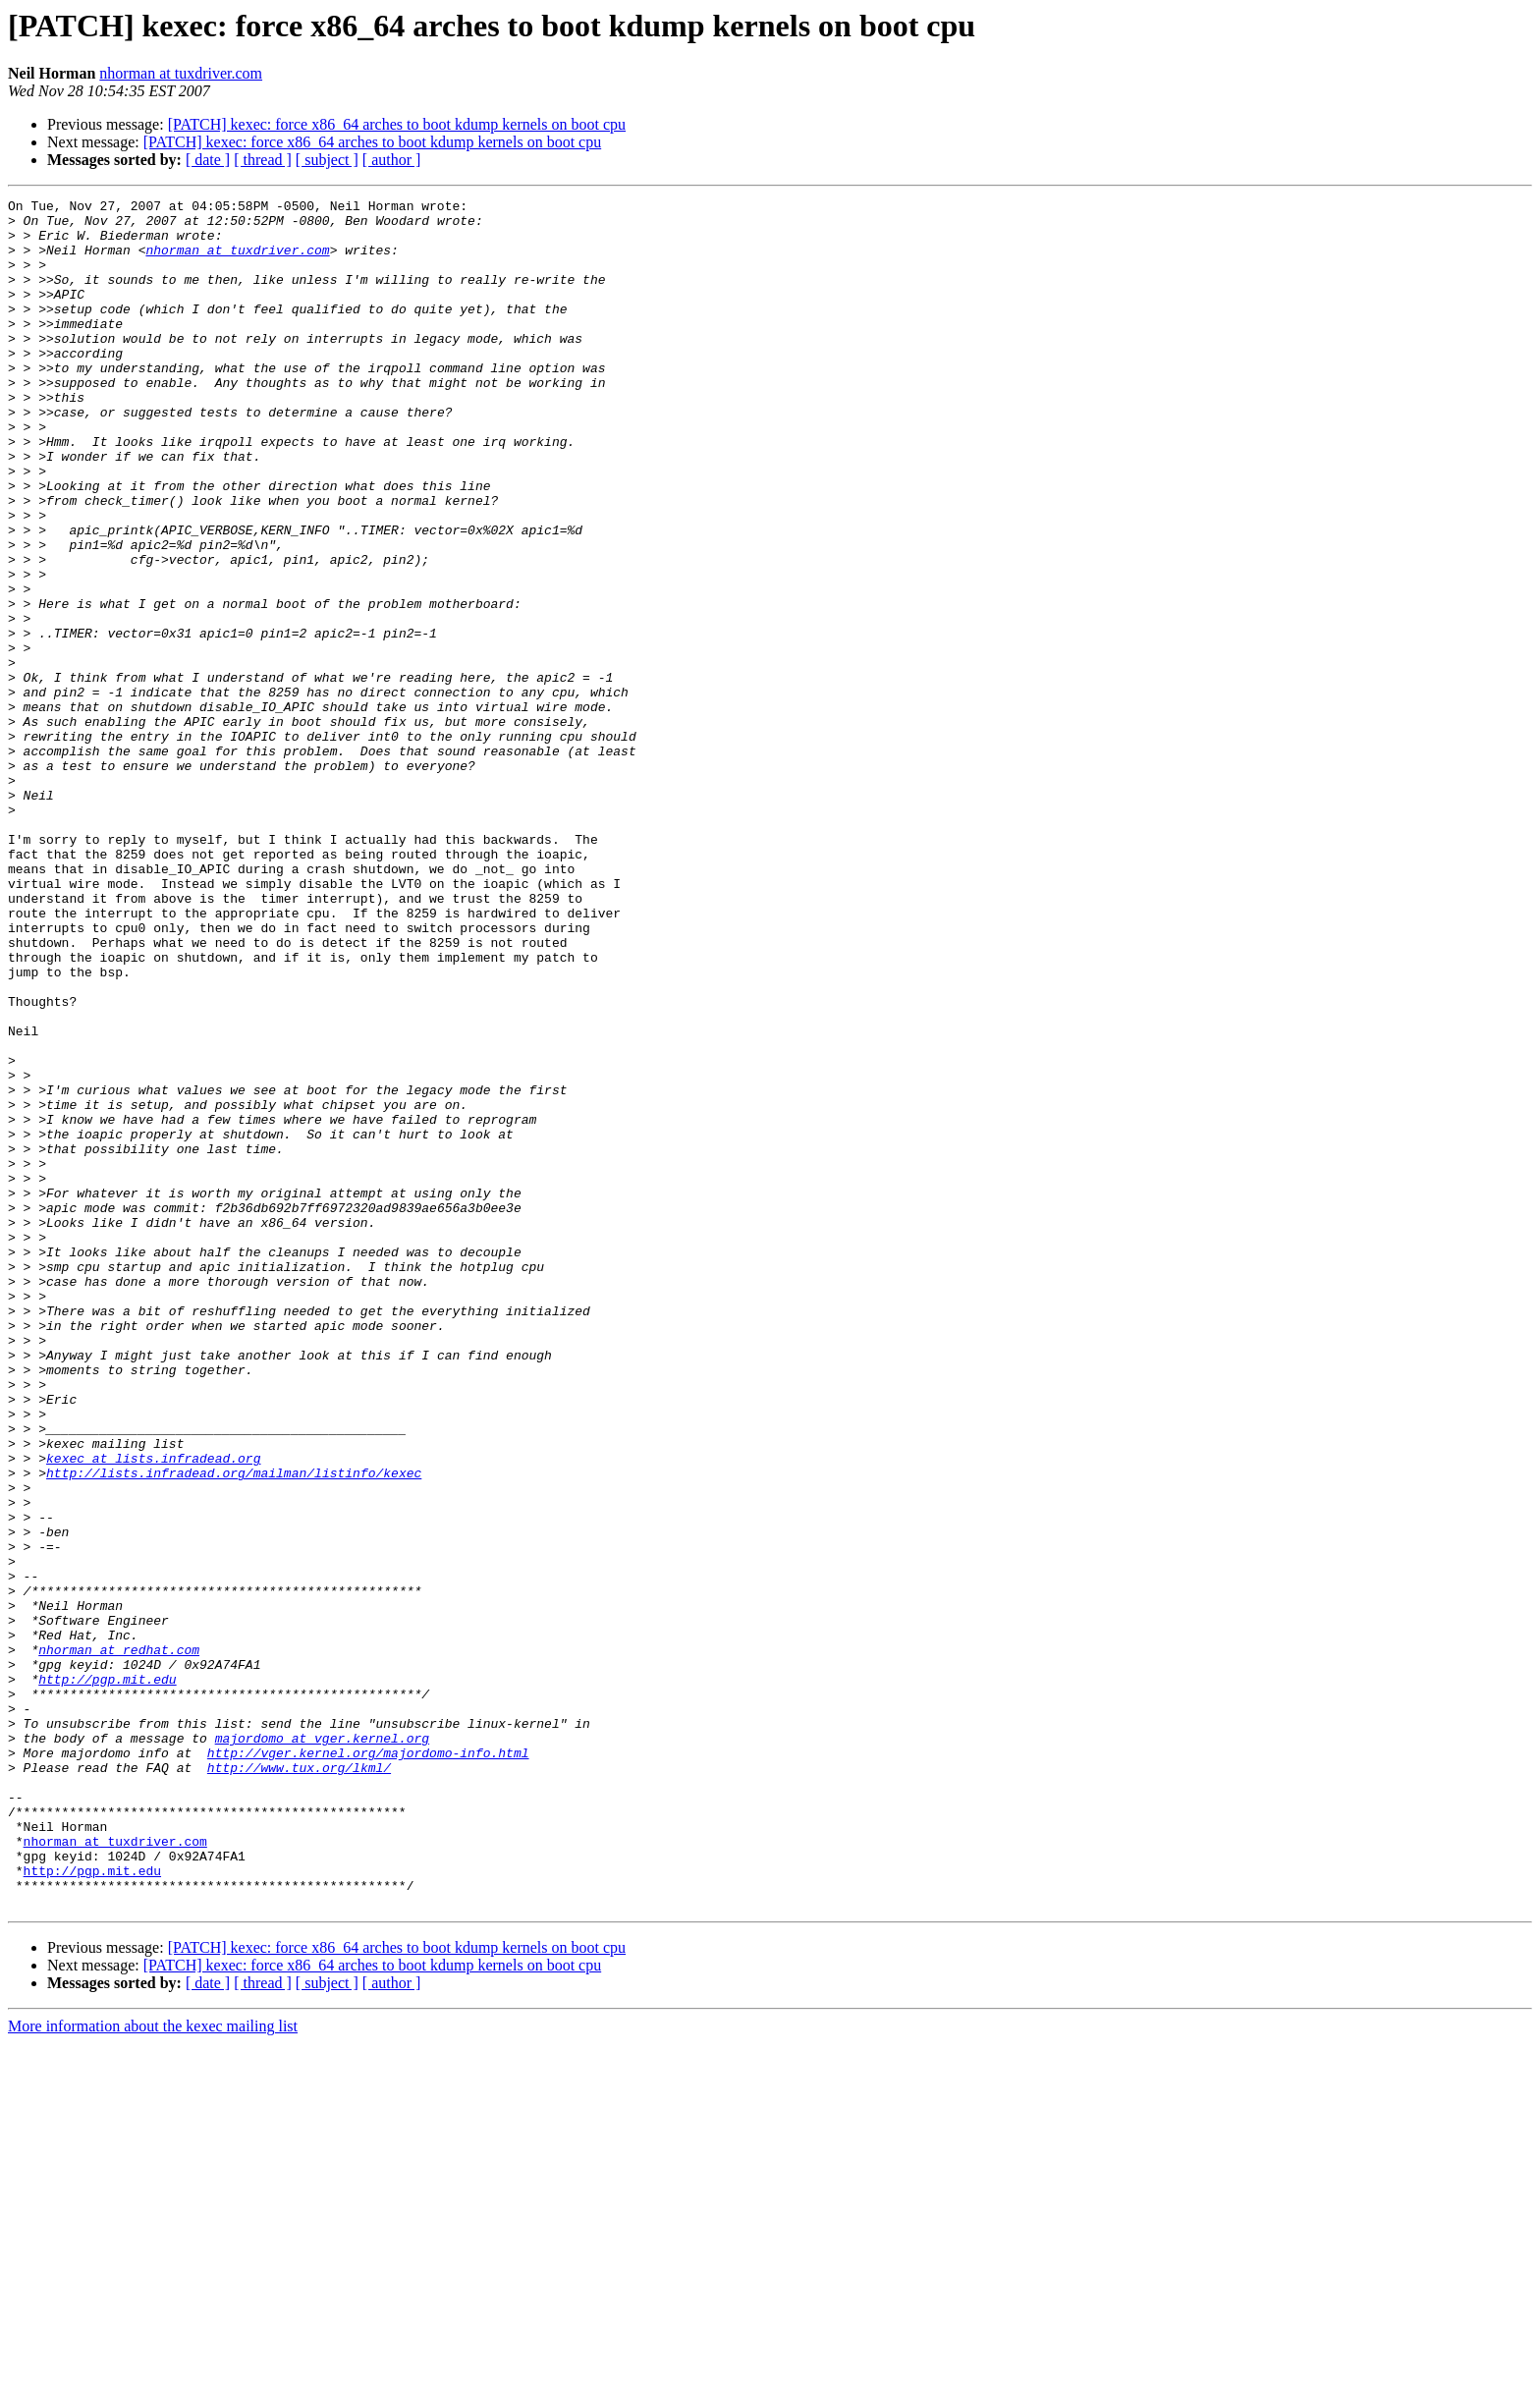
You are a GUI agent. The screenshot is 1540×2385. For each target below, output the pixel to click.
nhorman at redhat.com (118, 1941)
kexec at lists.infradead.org (153, 1711)
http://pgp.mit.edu (107, 1976)
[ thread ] (263, 159)
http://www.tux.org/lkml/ (299, 2082)
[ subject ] (327, 159)
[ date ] (208, 159)
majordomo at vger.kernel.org (322, 2047)
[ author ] (391, 159)
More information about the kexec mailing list (153, 2367)
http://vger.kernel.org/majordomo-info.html (368, 2065)
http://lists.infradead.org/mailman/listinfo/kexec (233, 1729)
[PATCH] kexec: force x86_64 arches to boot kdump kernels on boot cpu (397, 124)
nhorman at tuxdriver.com (180, 73)
